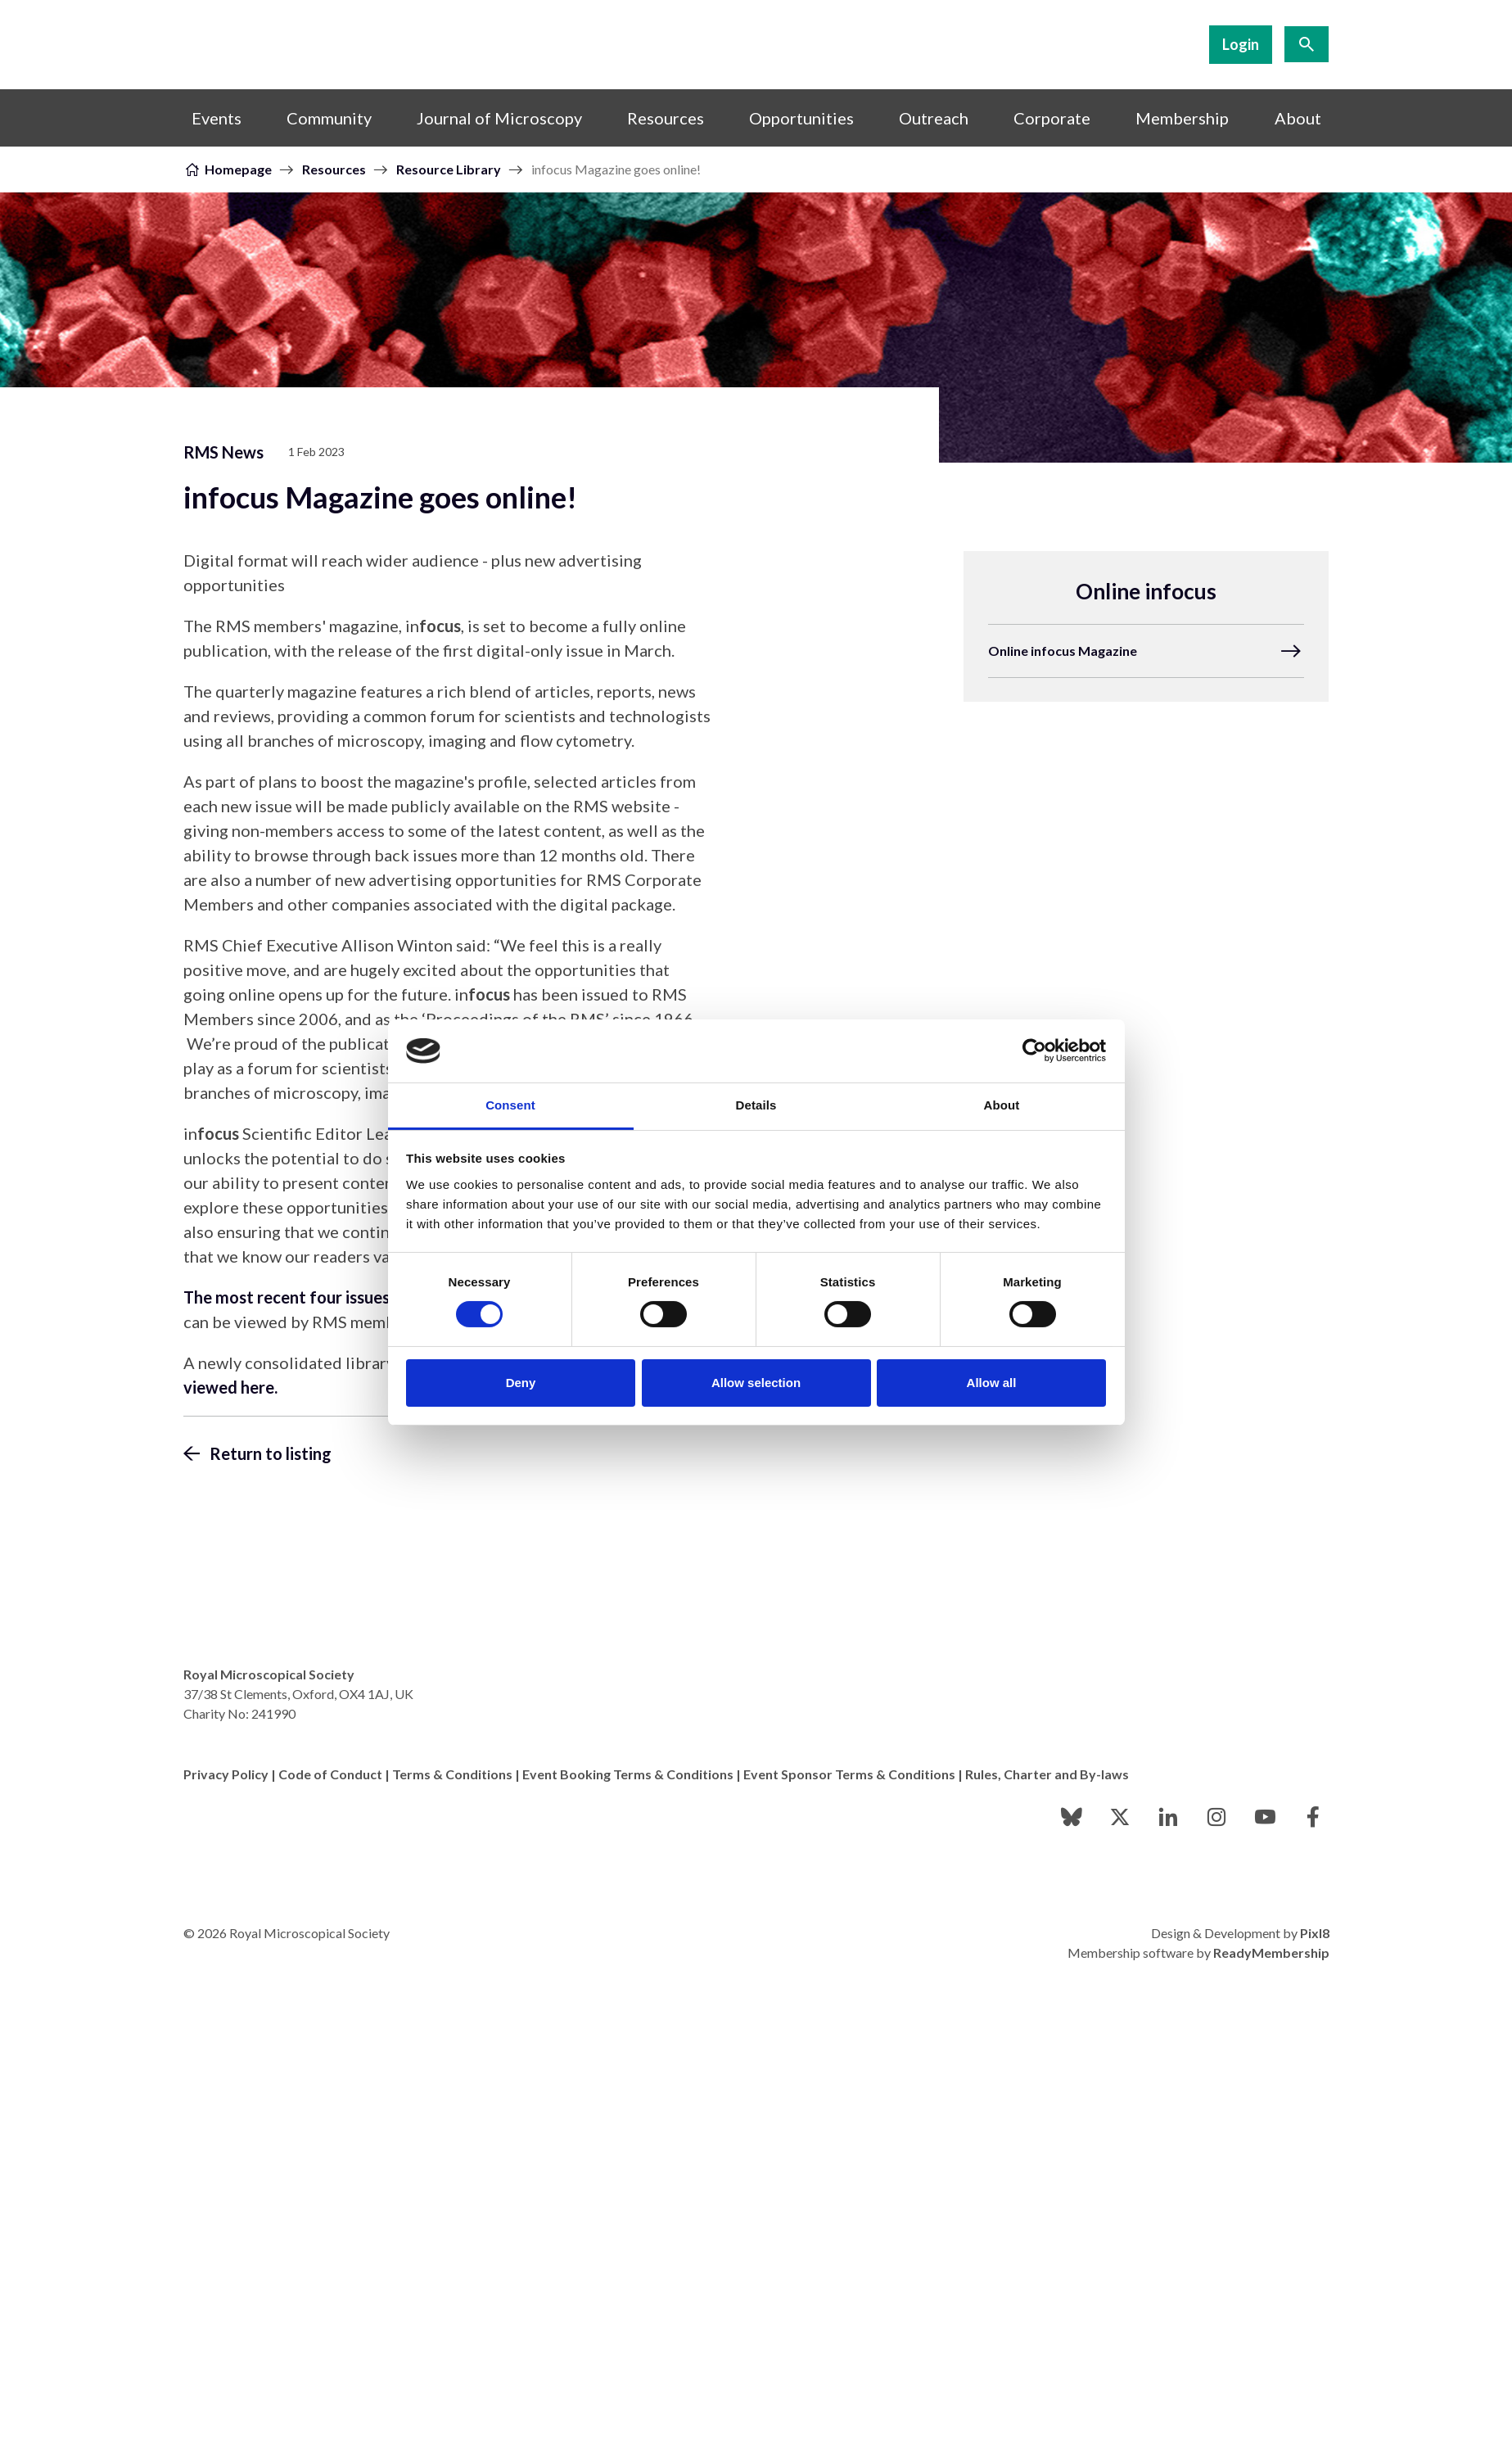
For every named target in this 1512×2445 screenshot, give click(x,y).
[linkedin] (1168, 1817)
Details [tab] (756, 1105)
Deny (521, 1383)
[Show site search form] (1306, 44)
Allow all (992, 1383)
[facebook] (1313, 1817)
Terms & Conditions (452, 1774)
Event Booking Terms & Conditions (627, 1774)
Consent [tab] (510, 1105)
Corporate (1051, 118)
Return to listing (271, 1453)
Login (1240, 44)
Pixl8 (1314, 1933)
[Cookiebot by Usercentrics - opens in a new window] (1034, 1050)
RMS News (223, 452)
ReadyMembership (1271, 1952)
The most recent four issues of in (325, 1297)
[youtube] (1264, 1817)
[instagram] (1216, 1817)
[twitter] (1120, 1817)
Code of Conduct (330, 1774)
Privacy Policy (226, 1774)
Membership (1182, 118)
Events (216, 118)
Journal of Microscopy (499, 118)
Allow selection (756, 1383)
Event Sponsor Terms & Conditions (849, 1774)
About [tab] (1002, 1105)
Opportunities (801, 118)
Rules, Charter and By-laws (1047, 1774)
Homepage (238, 169)
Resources (665, 118)
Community (329, 118)
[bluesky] (1071, 1817)
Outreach (933, 118)
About (1298, 118)
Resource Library (448, 169)
